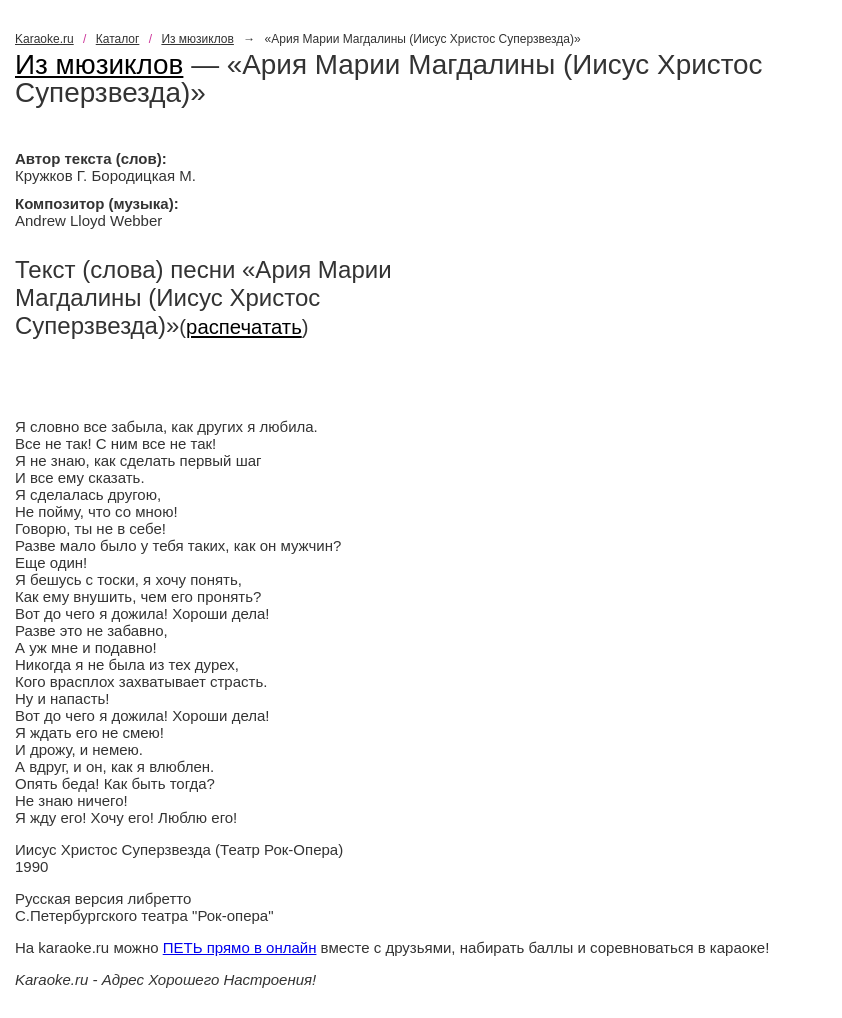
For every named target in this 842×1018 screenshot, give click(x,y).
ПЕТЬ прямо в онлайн (240, 947)
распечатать (244, 327)
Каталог (118, 39)
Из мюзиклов (197, 39)
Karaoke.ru (44, 39)
